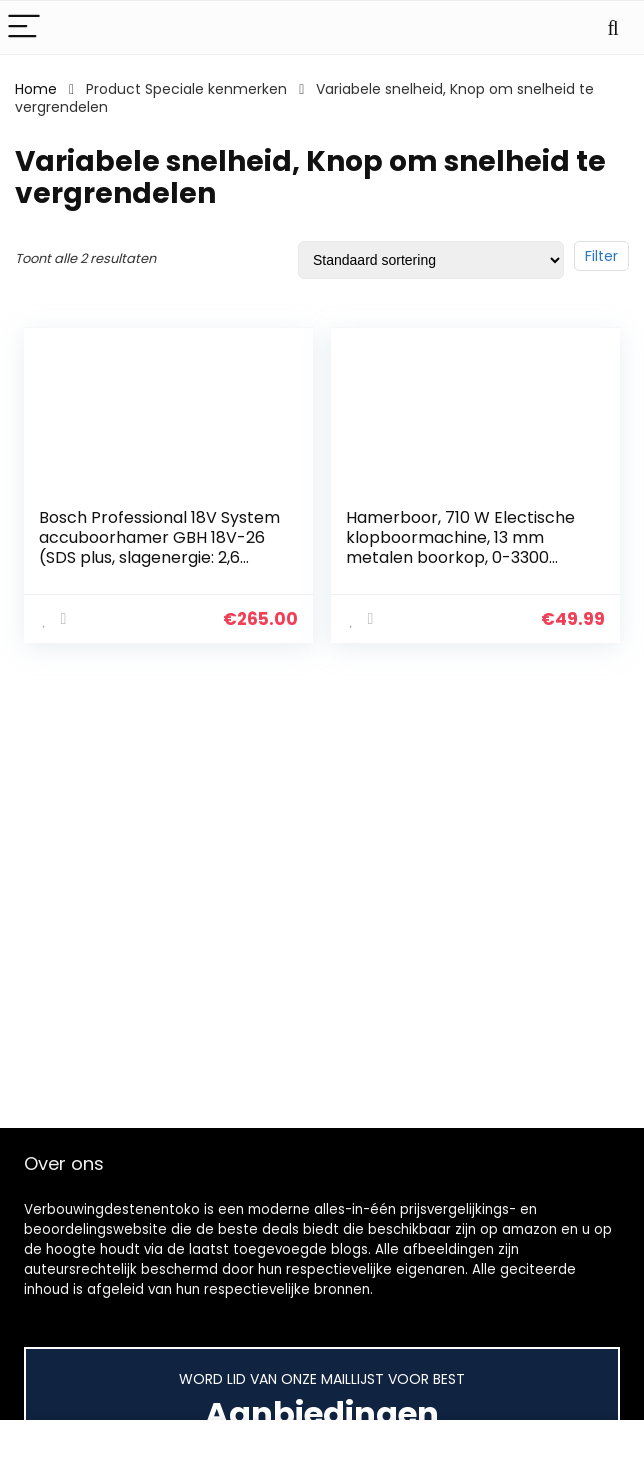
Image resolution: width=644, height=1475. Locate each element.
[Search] (613, 27)
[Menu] (24, 27)
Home (36, 89)
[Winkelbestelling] (431, 260)
